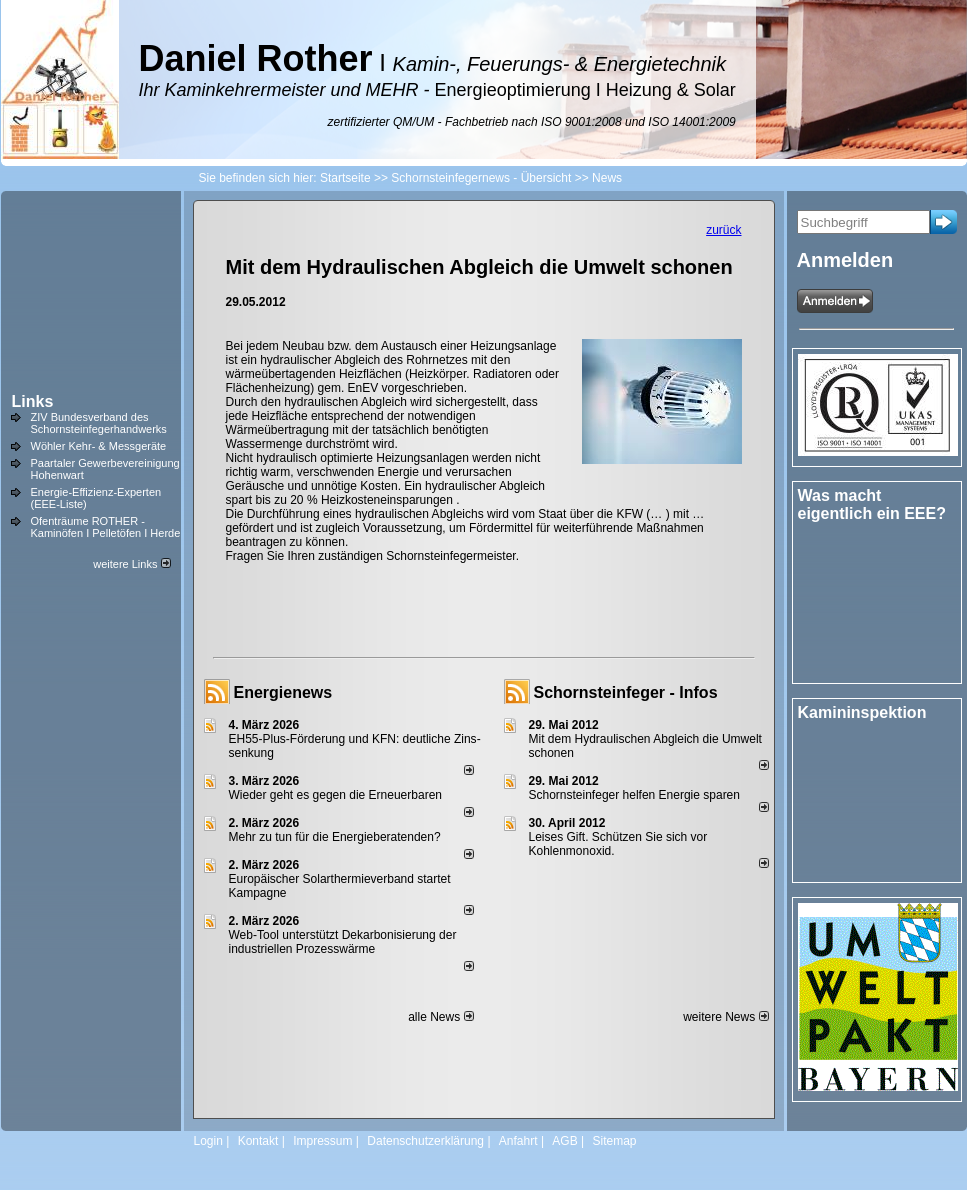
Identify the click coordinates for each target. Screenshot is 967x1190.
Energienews (283, 692)
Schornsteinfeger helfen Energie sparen (634, 795)
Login (208, 1141)
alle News (440, 1017)
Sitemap (614, 1141)
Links (33, 401)
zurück (723, 230)
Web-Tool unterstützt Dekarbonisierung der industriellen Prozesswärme (343, 942)
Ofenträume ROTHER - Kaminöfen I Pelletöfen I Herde (106, 527)
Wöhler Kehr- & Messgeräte (99, 446)
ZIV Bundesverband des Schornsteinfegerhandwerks (99, 423)
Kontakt (258, 1141)
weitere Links (131, 564)
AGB (564, 1141)
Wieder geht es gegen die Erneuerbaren (335, 795)
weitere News (725, 1017)
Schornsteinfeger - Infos (626, 692)
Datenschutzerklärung (425, 1141)
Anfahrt (518, 1141)
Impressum (322, 1141)
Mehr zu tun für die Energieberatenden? (335, 837)
